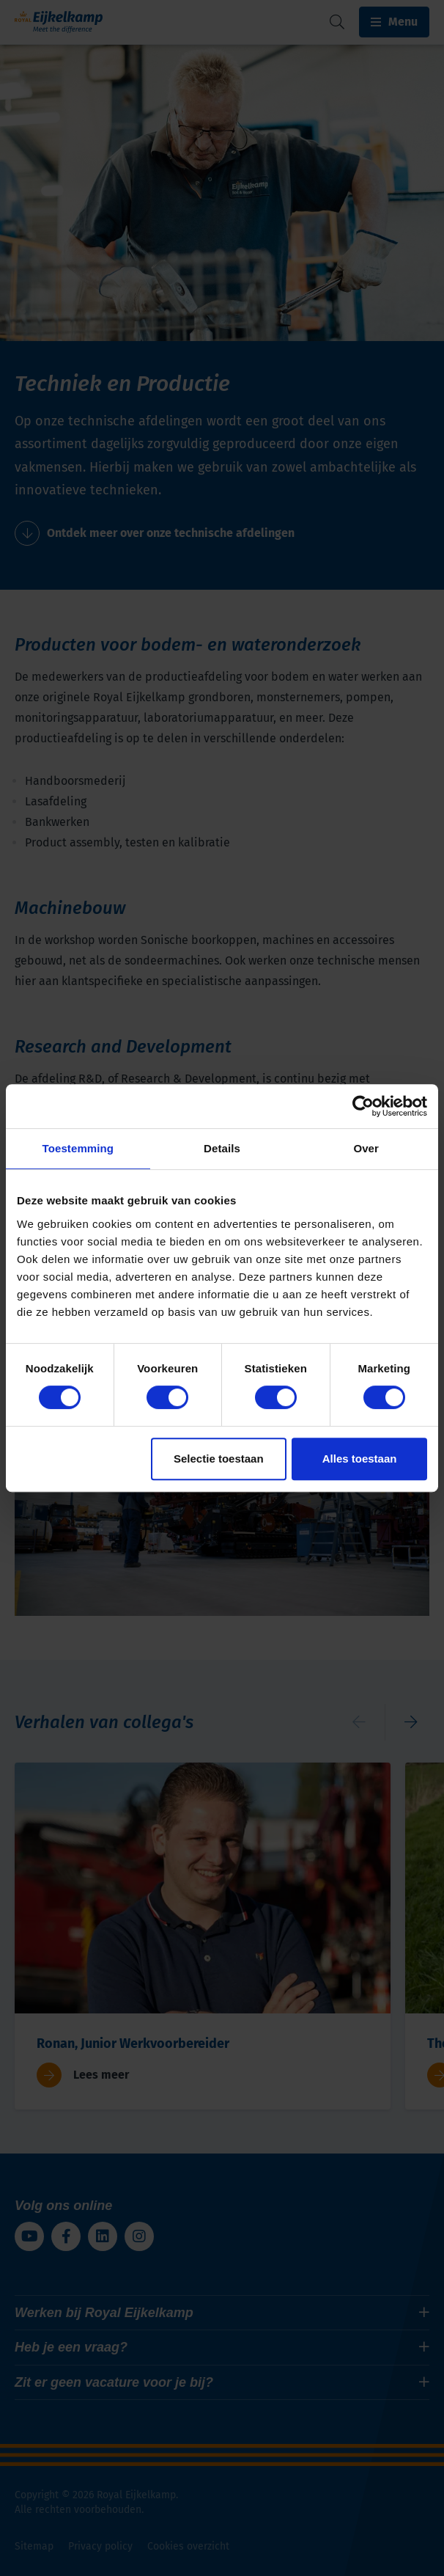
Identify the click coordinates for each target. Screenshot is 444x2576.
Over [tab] (366, 1148)
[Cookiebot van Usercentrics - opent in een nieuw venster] (363, 1106)
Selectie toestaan (219, 1458)
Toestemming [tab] (78, 1148)
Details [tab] (222, 1148)
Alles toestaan (359, 1458)
